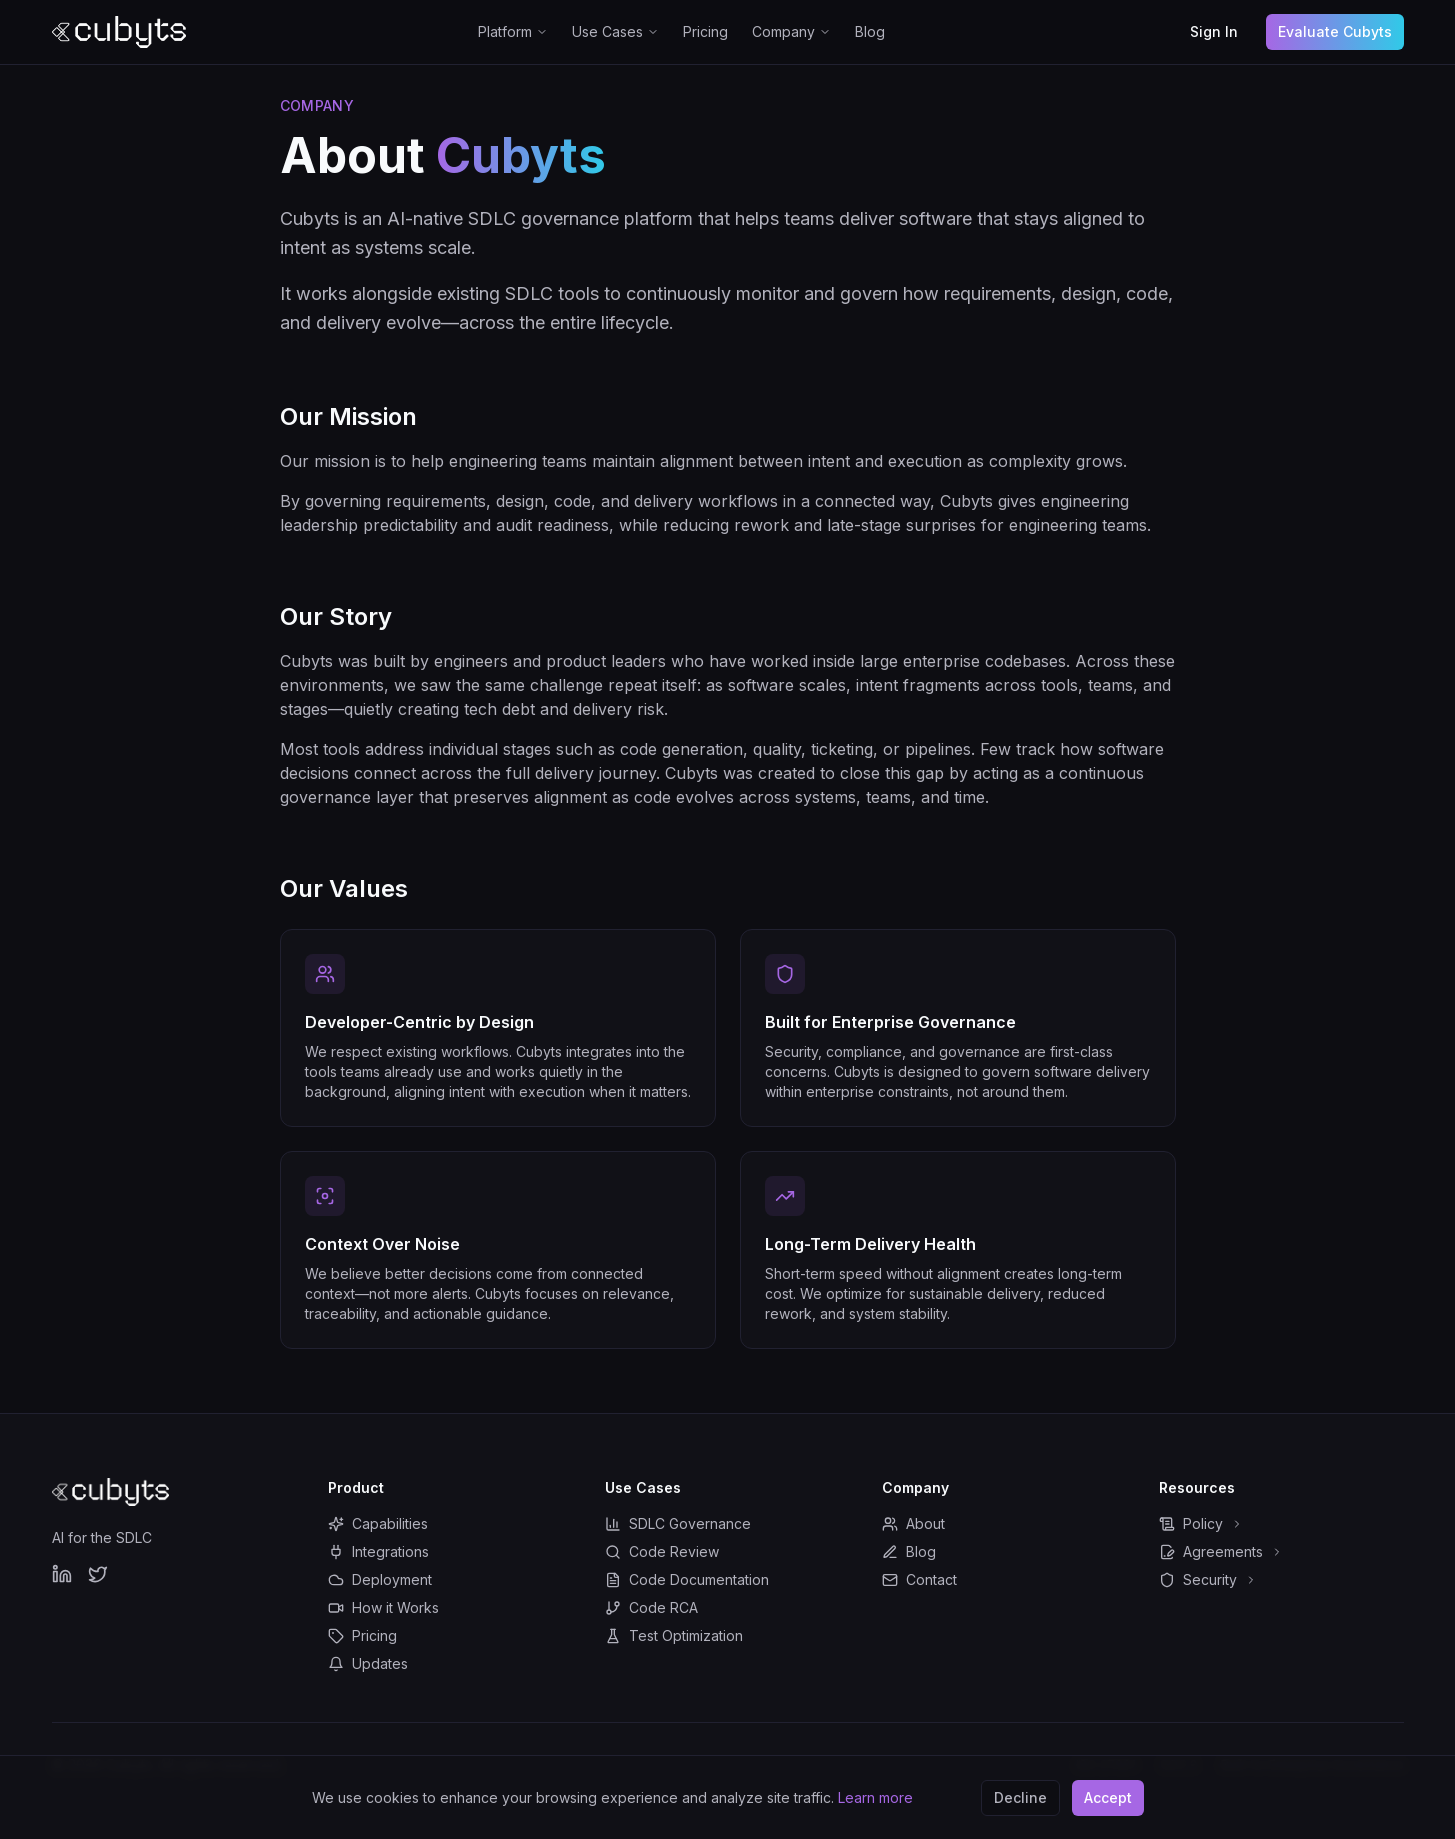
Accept (1108, 1796)
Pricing (705, 31)
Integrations (378, 1551)
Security (1208, 1579)
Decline (1020, 1796)
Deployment (380, 1579)
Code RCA (651, 1607)
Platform (513, 31)
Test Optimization (674, 1635)
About (913, 1523)
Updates (368, 1663)
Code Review (662, 1551)
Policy (1201, 1523)
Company (791, 31)
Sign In (1214, 31)
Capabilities (378, 1523)
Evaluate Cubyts (1335, 31)
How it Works (383, 1607)
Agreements (1221, 1551)
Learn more (875, 1796)
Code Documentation (687, 1579)
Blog (870, 31)
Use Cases (615, 31)
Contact (919, 1579)
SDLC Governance (678, 1523)
